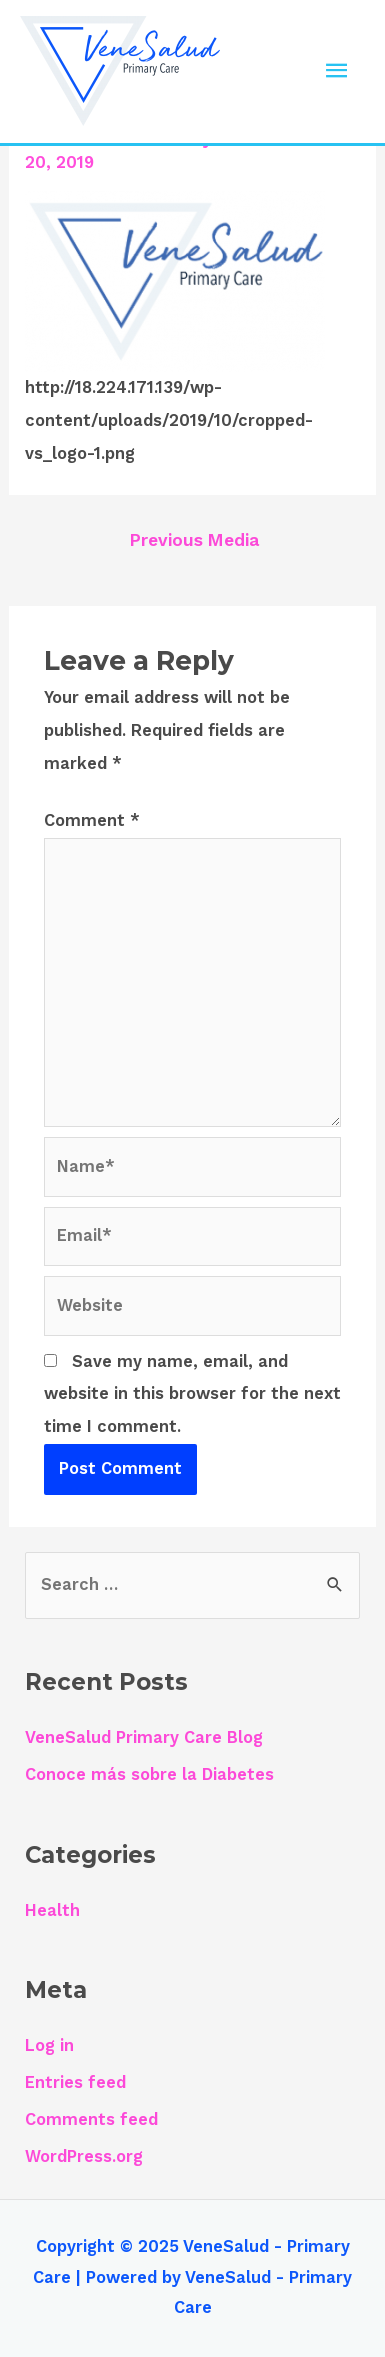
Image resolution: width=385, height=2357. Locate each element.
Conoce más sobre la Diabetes (149, 1774)
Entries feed (75, 2082)
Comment (92, 820)
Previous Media (194, 540)
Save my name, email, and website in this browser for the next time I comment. (192, 1394)
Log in (49, 2045)
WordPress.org (84, 2156)
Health (52, 1910)
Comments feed (91, 2119)
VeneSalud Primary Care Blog (144, 1737)
